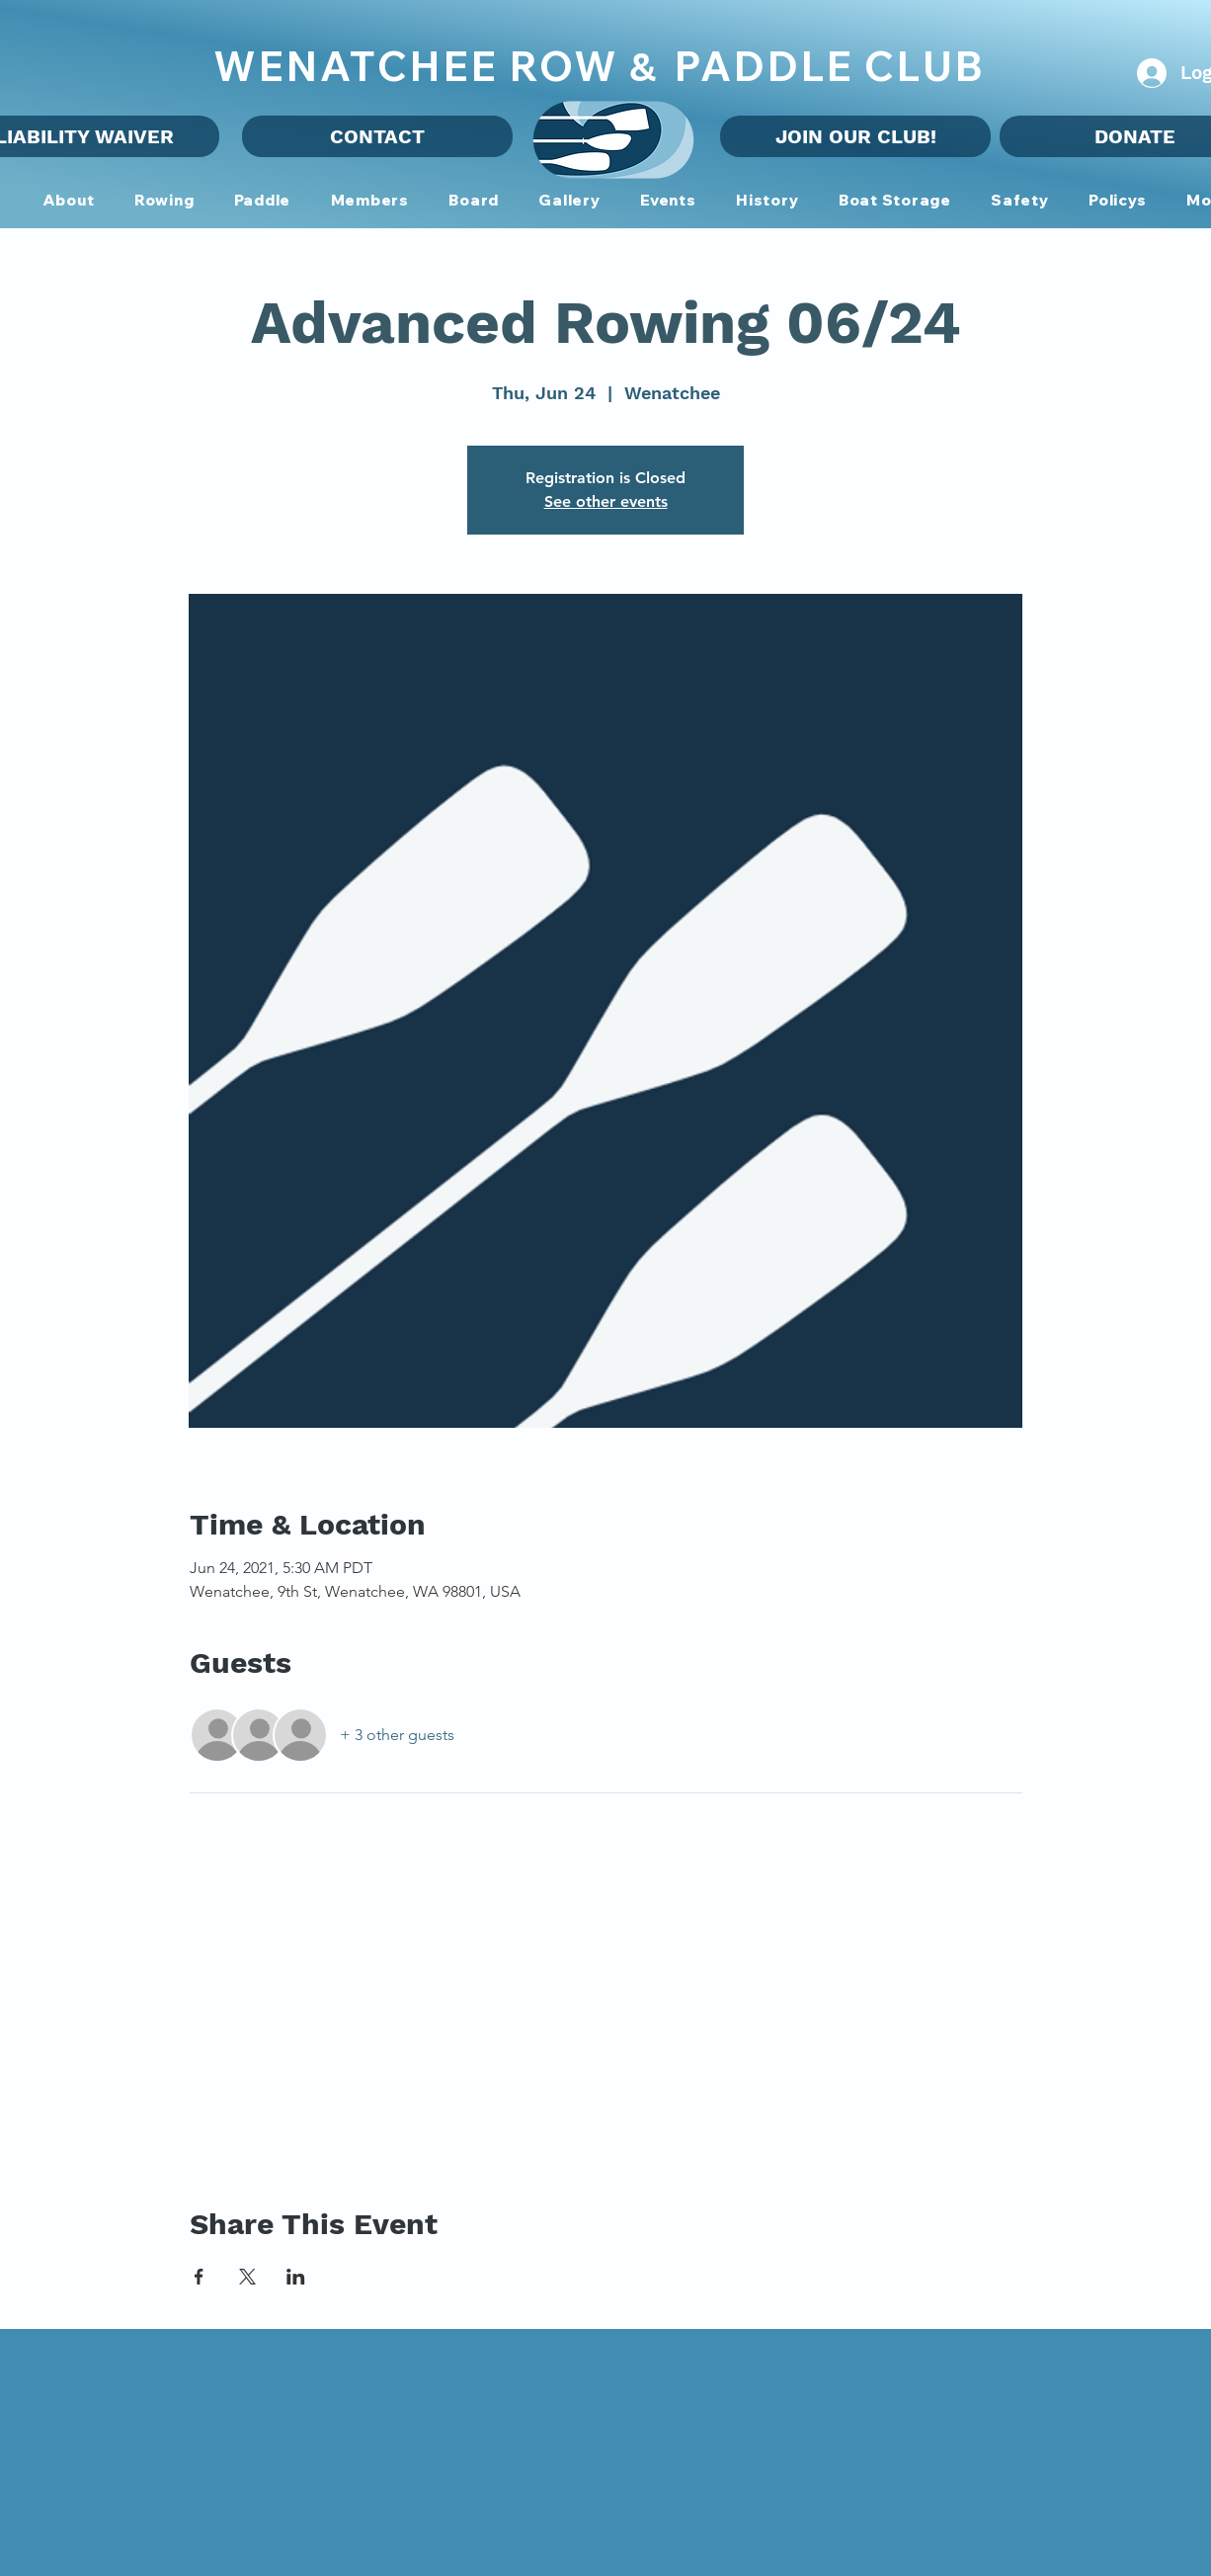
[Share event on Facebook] (199, 2277)
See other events (606, 501)
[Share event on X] (247, 2277)
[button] (369, 201)
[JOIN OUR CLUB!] (855, 136)
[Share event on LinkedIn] (295, 2277)
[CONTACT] (377, 136)
